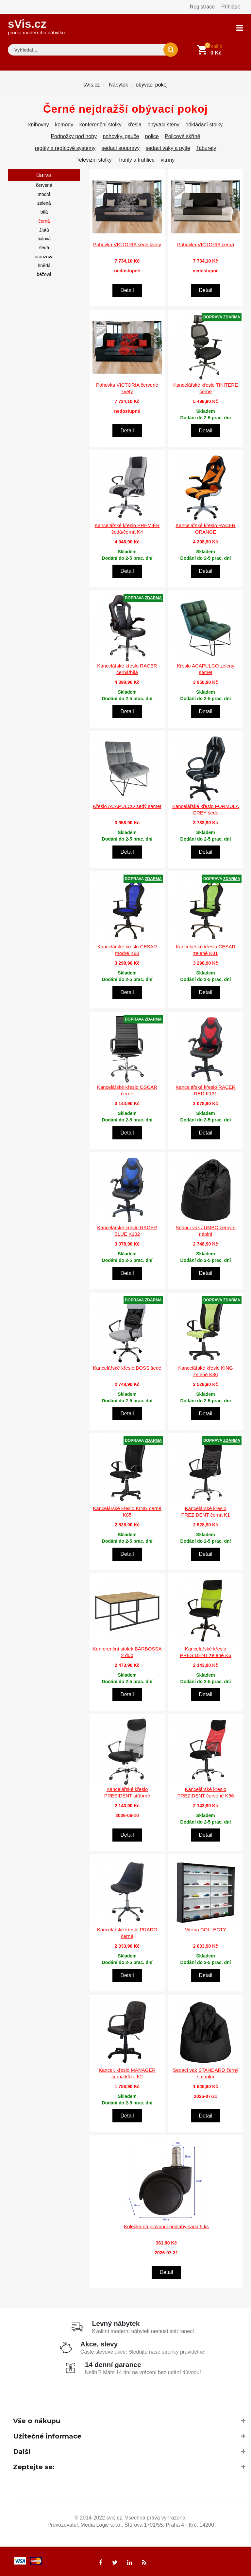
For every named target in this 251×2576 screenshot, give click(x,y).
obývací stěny (163, 124)
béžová (44, 274)
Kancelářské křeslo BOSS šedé (127, 1367)
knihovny (38, 124)
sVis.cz (36, 26)
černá (44, 220)
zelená (44, 202)
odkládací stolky (204, 124)
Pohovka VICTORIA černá (205, 244)
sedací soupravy (121, 148)
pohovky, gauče (121, 136)
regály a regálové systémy (65, 148)
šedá (44, 247)
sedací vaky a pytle (168, 148)
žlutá (44, 229)
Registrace (202, 6)
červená (44, 184)
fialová (44, 238)
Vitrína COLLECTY (205, 1929)
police (152, 136)
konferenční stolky (100, 124)
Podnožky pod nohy (74, 136)
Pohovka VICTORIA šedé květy (127, 244)
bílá (44, 211)
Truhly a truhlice (136, 159)
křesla (134, 124)
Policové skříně (182, 136)
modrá (44, 193)
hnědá (44, 265)
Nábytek (118, 84)
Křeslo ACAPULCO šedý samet (127, 806)
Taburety (206, 148)
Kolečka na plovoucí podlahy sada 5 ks (166, 2226)
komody (64, 124)
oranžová (44, 256)
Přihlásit (230, 6)
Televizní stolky (94, 159)
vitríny (168, 159)
